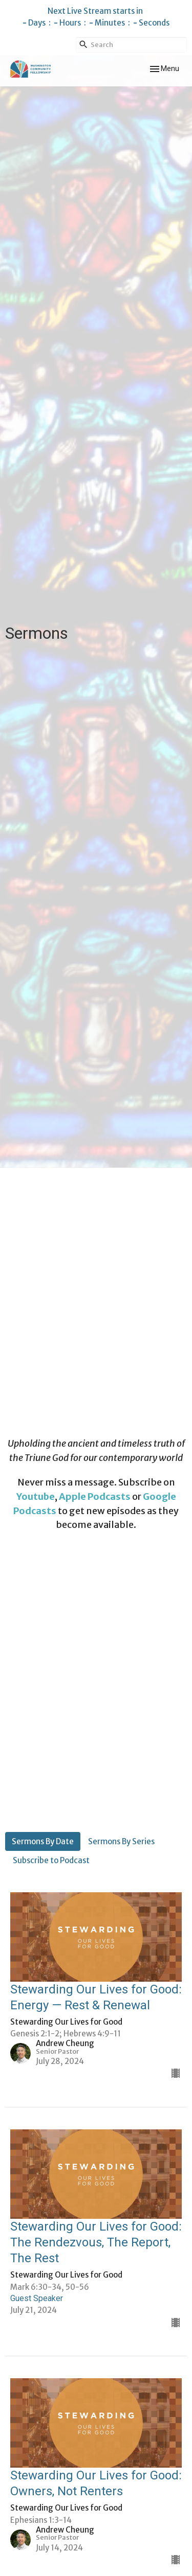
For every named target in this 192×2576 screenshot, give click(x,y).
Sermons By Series (121, 1841)
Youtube (35, 1496)
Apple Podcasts (95, 1496)
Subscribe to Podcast (51, 1860)
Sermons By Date (43, 1841)
